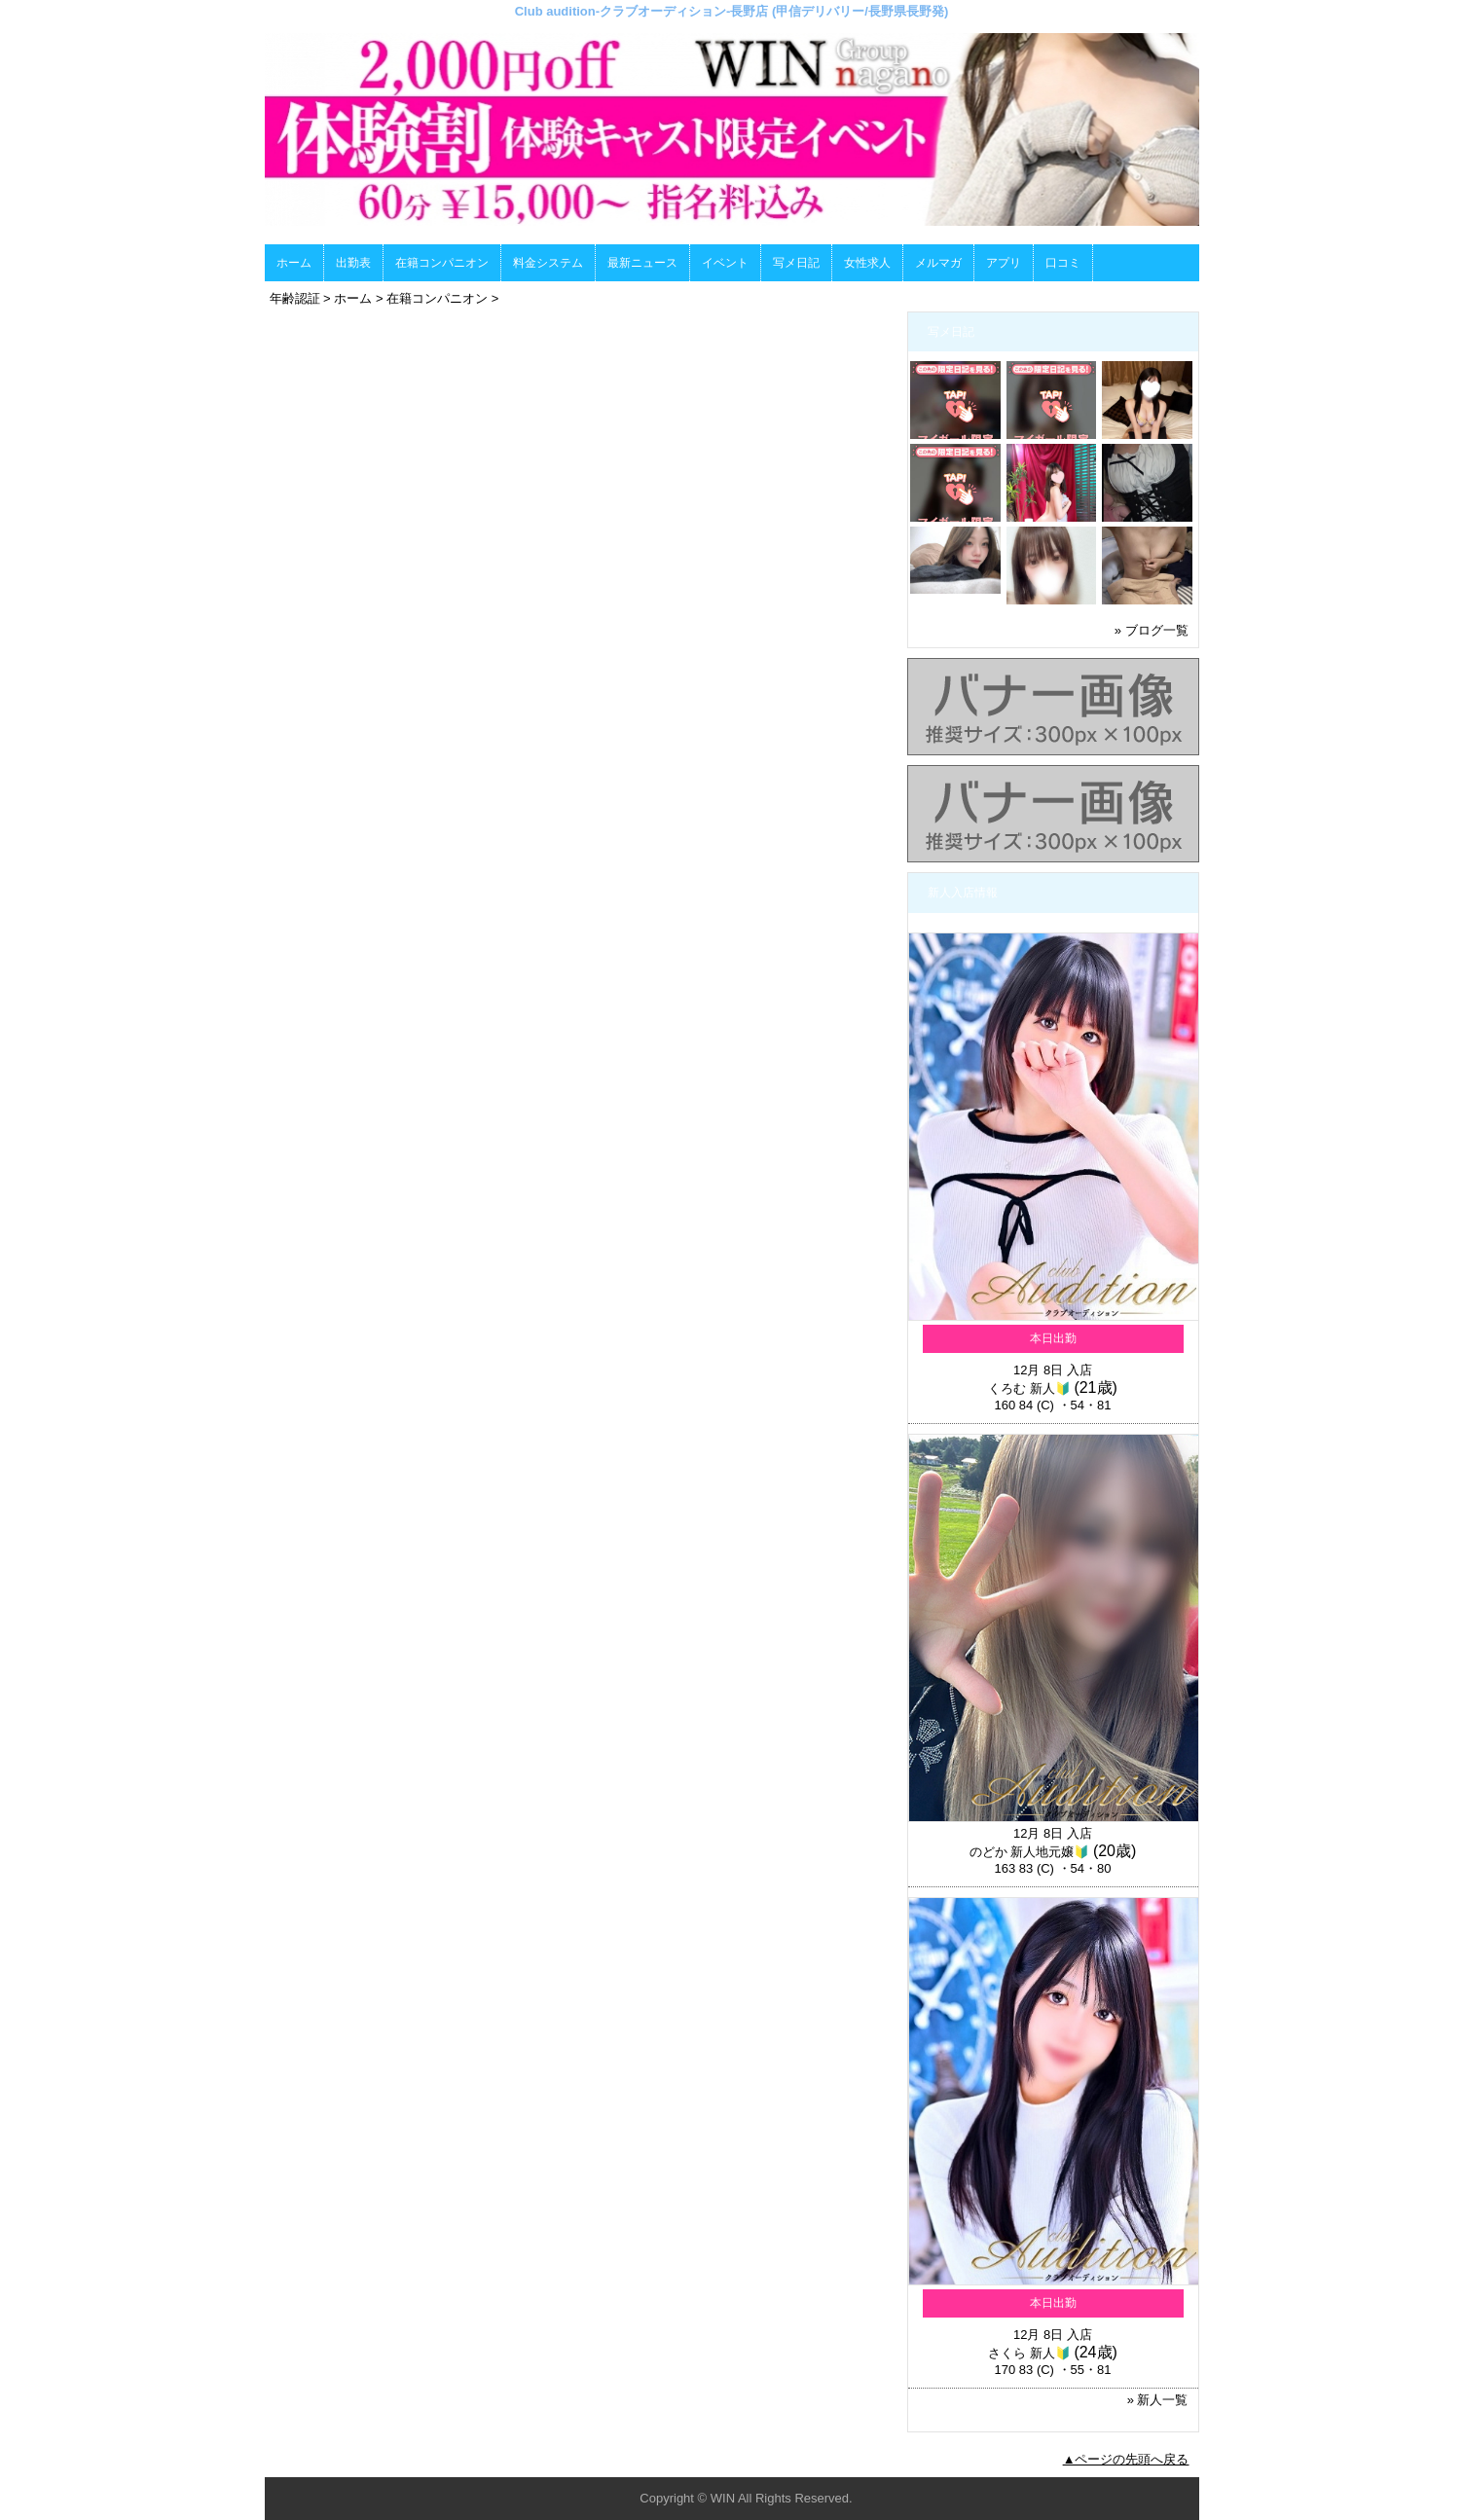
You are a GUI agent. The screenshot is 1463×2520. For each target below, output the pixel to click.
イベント (725, 263)
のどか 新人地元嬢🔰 (1029, 1851)
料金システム (548, 263)
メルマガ (938, 263)
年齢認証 (295, 298)
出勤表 (353, 263)
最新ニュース (642, 263)
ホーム (293, 263)
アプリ (1003, 263)
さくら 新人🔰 (1029, 2353)
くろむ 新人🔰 (1029, 1388)
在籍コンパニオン (442, 263)
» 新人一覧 (1158, 2399)
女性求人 (867, 263)
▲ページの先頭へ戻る (1126, 2459)
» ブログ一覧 (1152, 630)
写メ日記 (796, 263)
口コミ (1062, 263)
